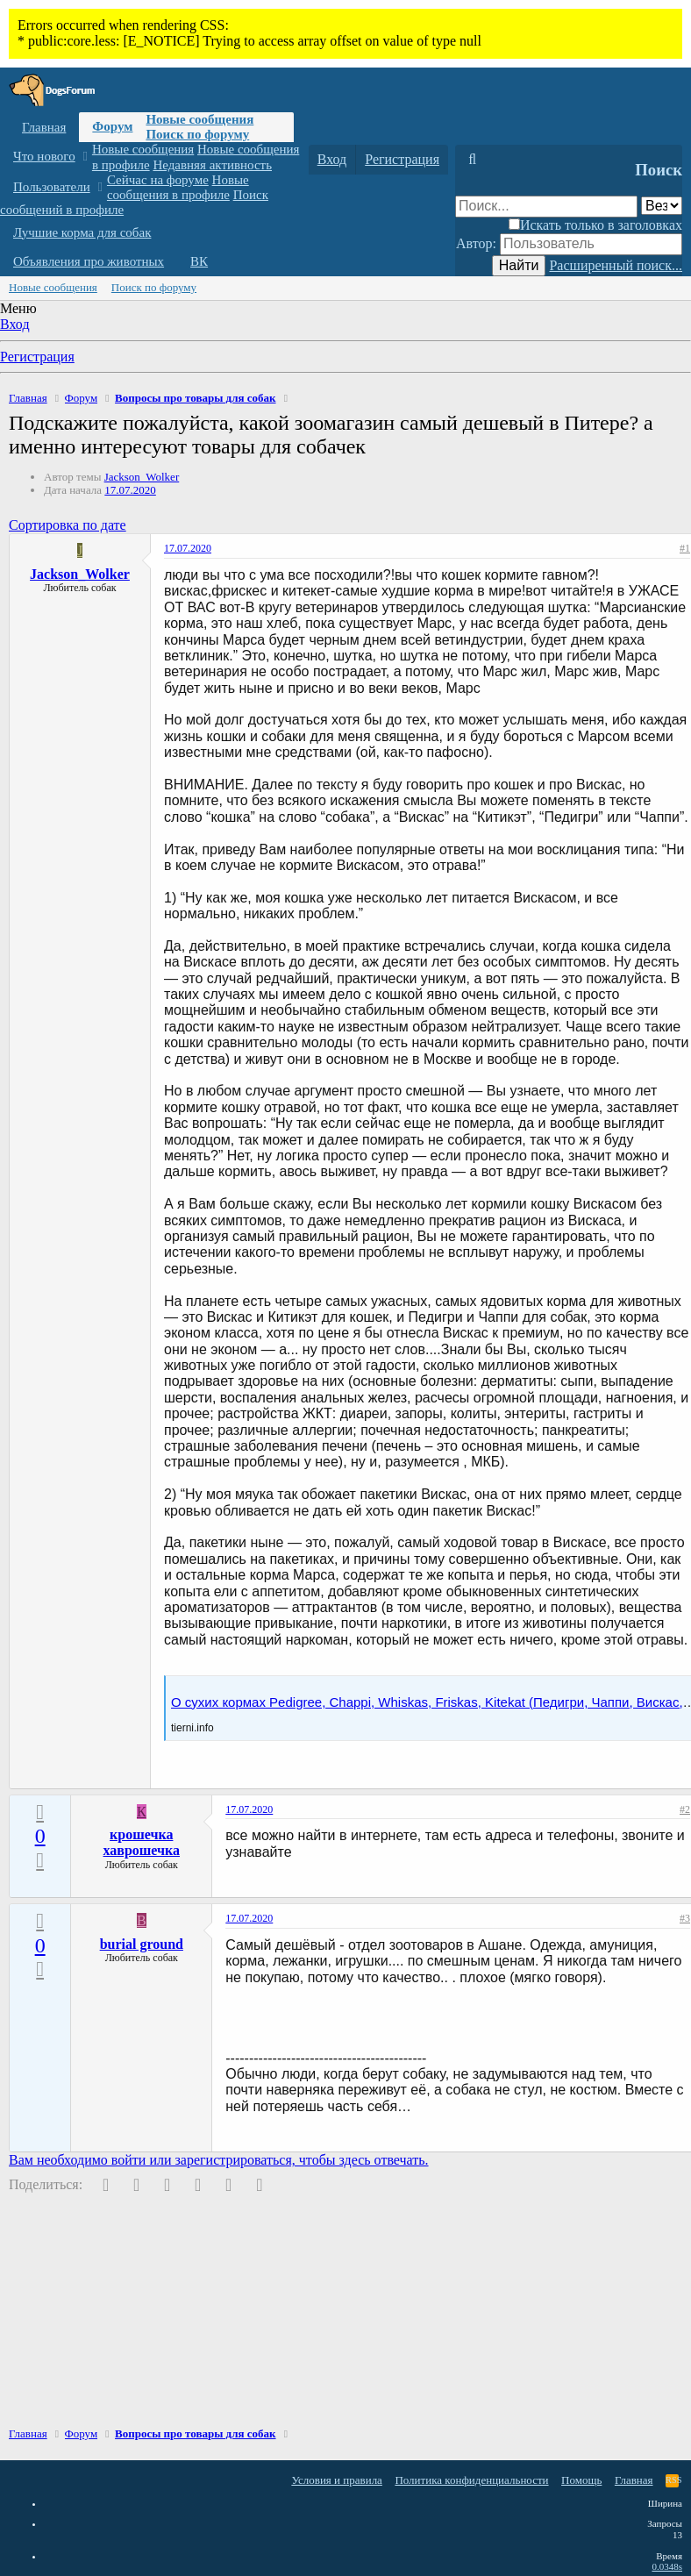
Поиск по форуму (197, 134)
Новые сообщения (199, 119)
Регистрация (37, 356)
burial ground (141, 1944)
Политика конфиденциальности (471, 2480)
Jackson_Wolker (142, 476)
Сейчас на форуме (158, 180)
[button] (84, 156)
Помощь (581, 2480)
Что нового (44, 156)
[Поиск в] (661, 205)
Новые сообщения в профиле (178, 187)
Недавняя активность (212, 165)
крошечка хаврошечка (142, 1842)
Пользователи (51, 187)
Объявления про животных (88, 261)
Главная (44, 127)
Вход (15, 324)
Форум (112, 126)
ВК (199, 261)
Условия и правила (336, 2480)
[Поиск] (472, 160)
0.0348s (667, 2566)
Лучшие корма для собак (82, 232)
